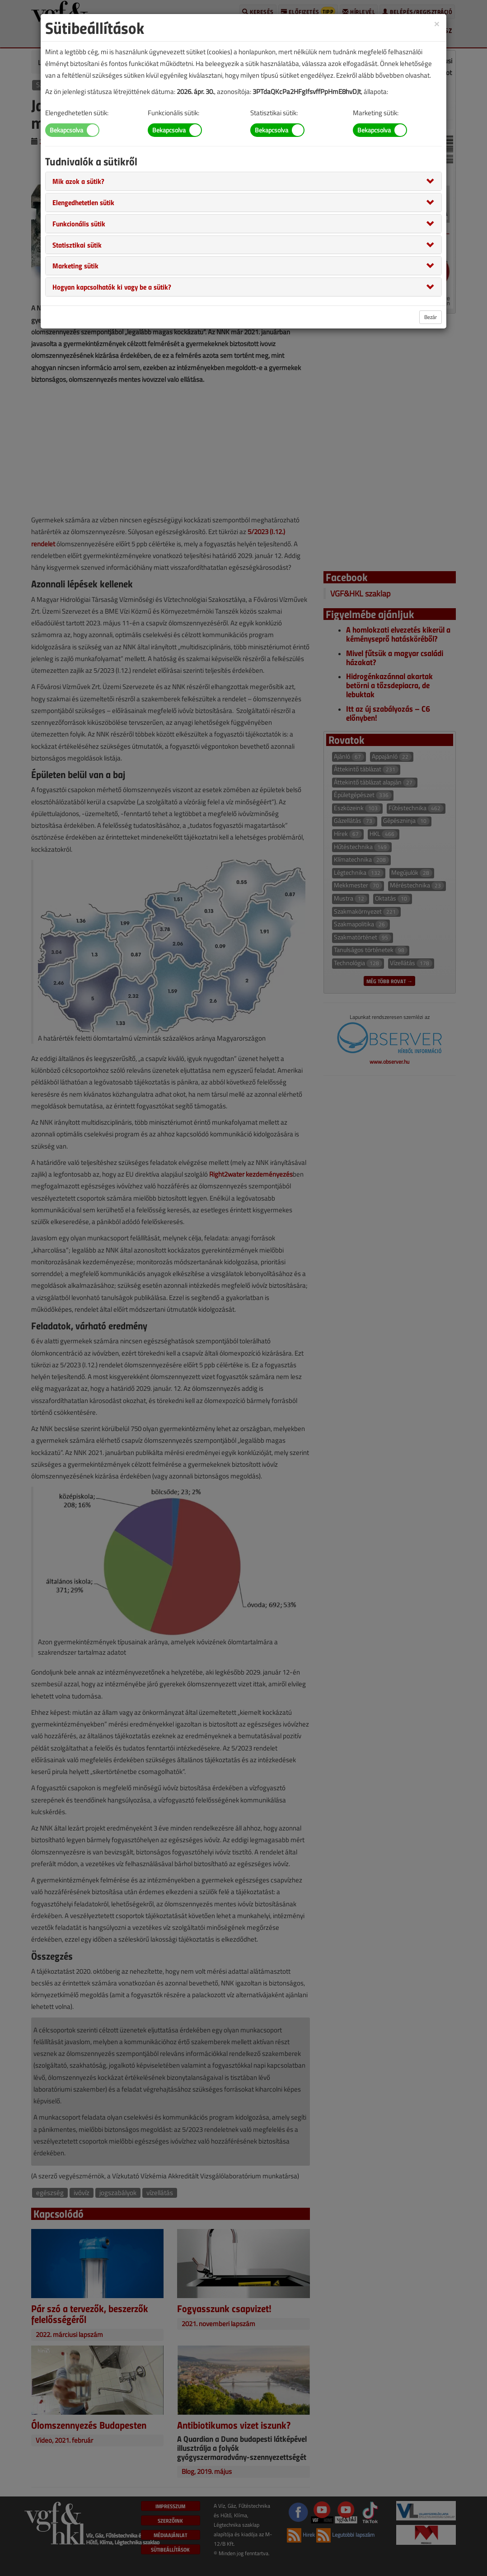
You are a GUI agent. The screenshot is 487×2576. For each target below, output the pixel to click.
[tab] (243, 181)
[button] (78, 181)
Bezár (430, 317)
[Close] (437, 23)
